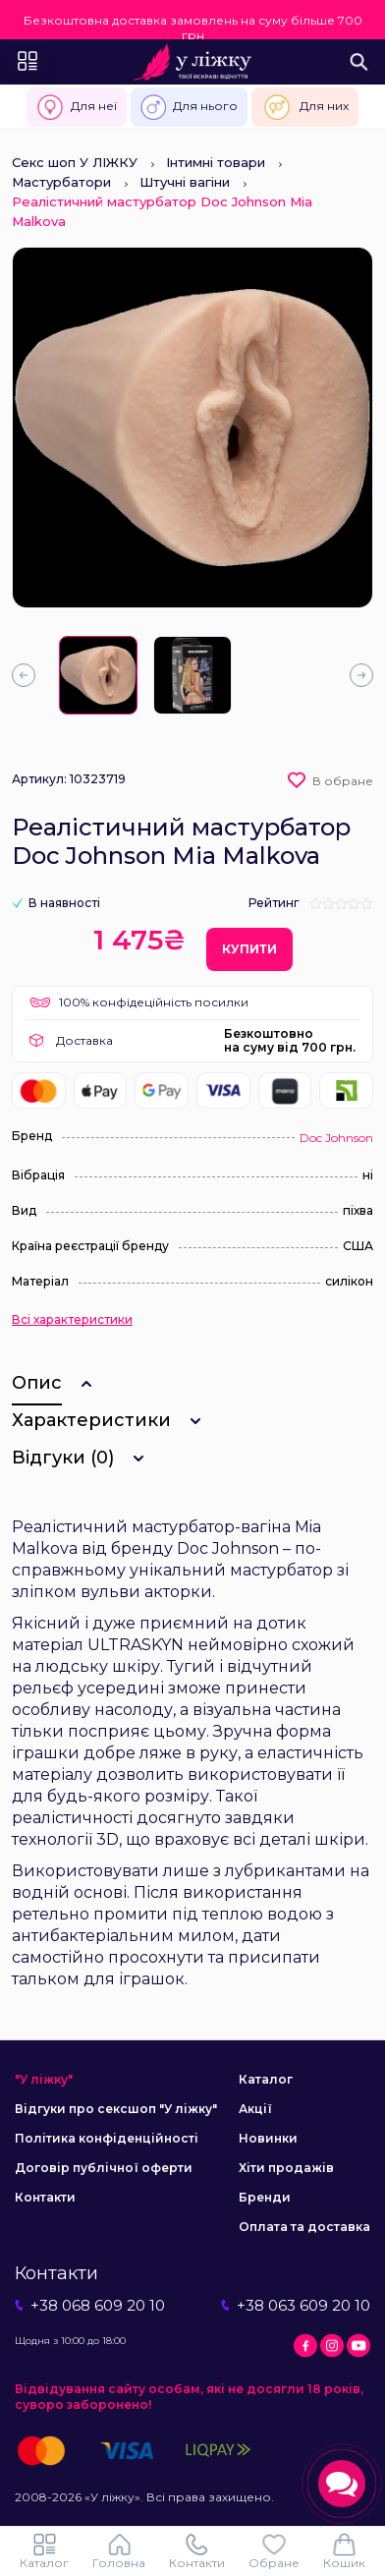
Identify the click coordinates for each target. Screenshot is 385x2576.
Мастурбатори (61, 182)
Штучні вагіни (184, 182)
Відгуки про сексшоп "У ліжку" (116, 2108)
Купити (249, 949)
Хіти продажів (286, 2167)
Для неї (76, 107)
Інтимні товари (215, 162)
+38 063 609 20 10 (295, 2305)
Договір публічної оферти (103, 2167)
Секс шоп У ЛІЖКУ (75, 162)
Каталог (266, 2079)
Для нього (189, 107)
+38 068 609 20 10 (90, 2305)
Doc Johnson (336, 1137)
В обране (342, 780)
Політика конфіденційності (106, 2138)
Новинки (268, 2138)
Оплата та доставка (304, 2226)
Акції (255, 2108)
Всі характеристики (72, 1320)
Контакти (45, 2197)
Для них (305, 107)
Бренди (265, 2197)
